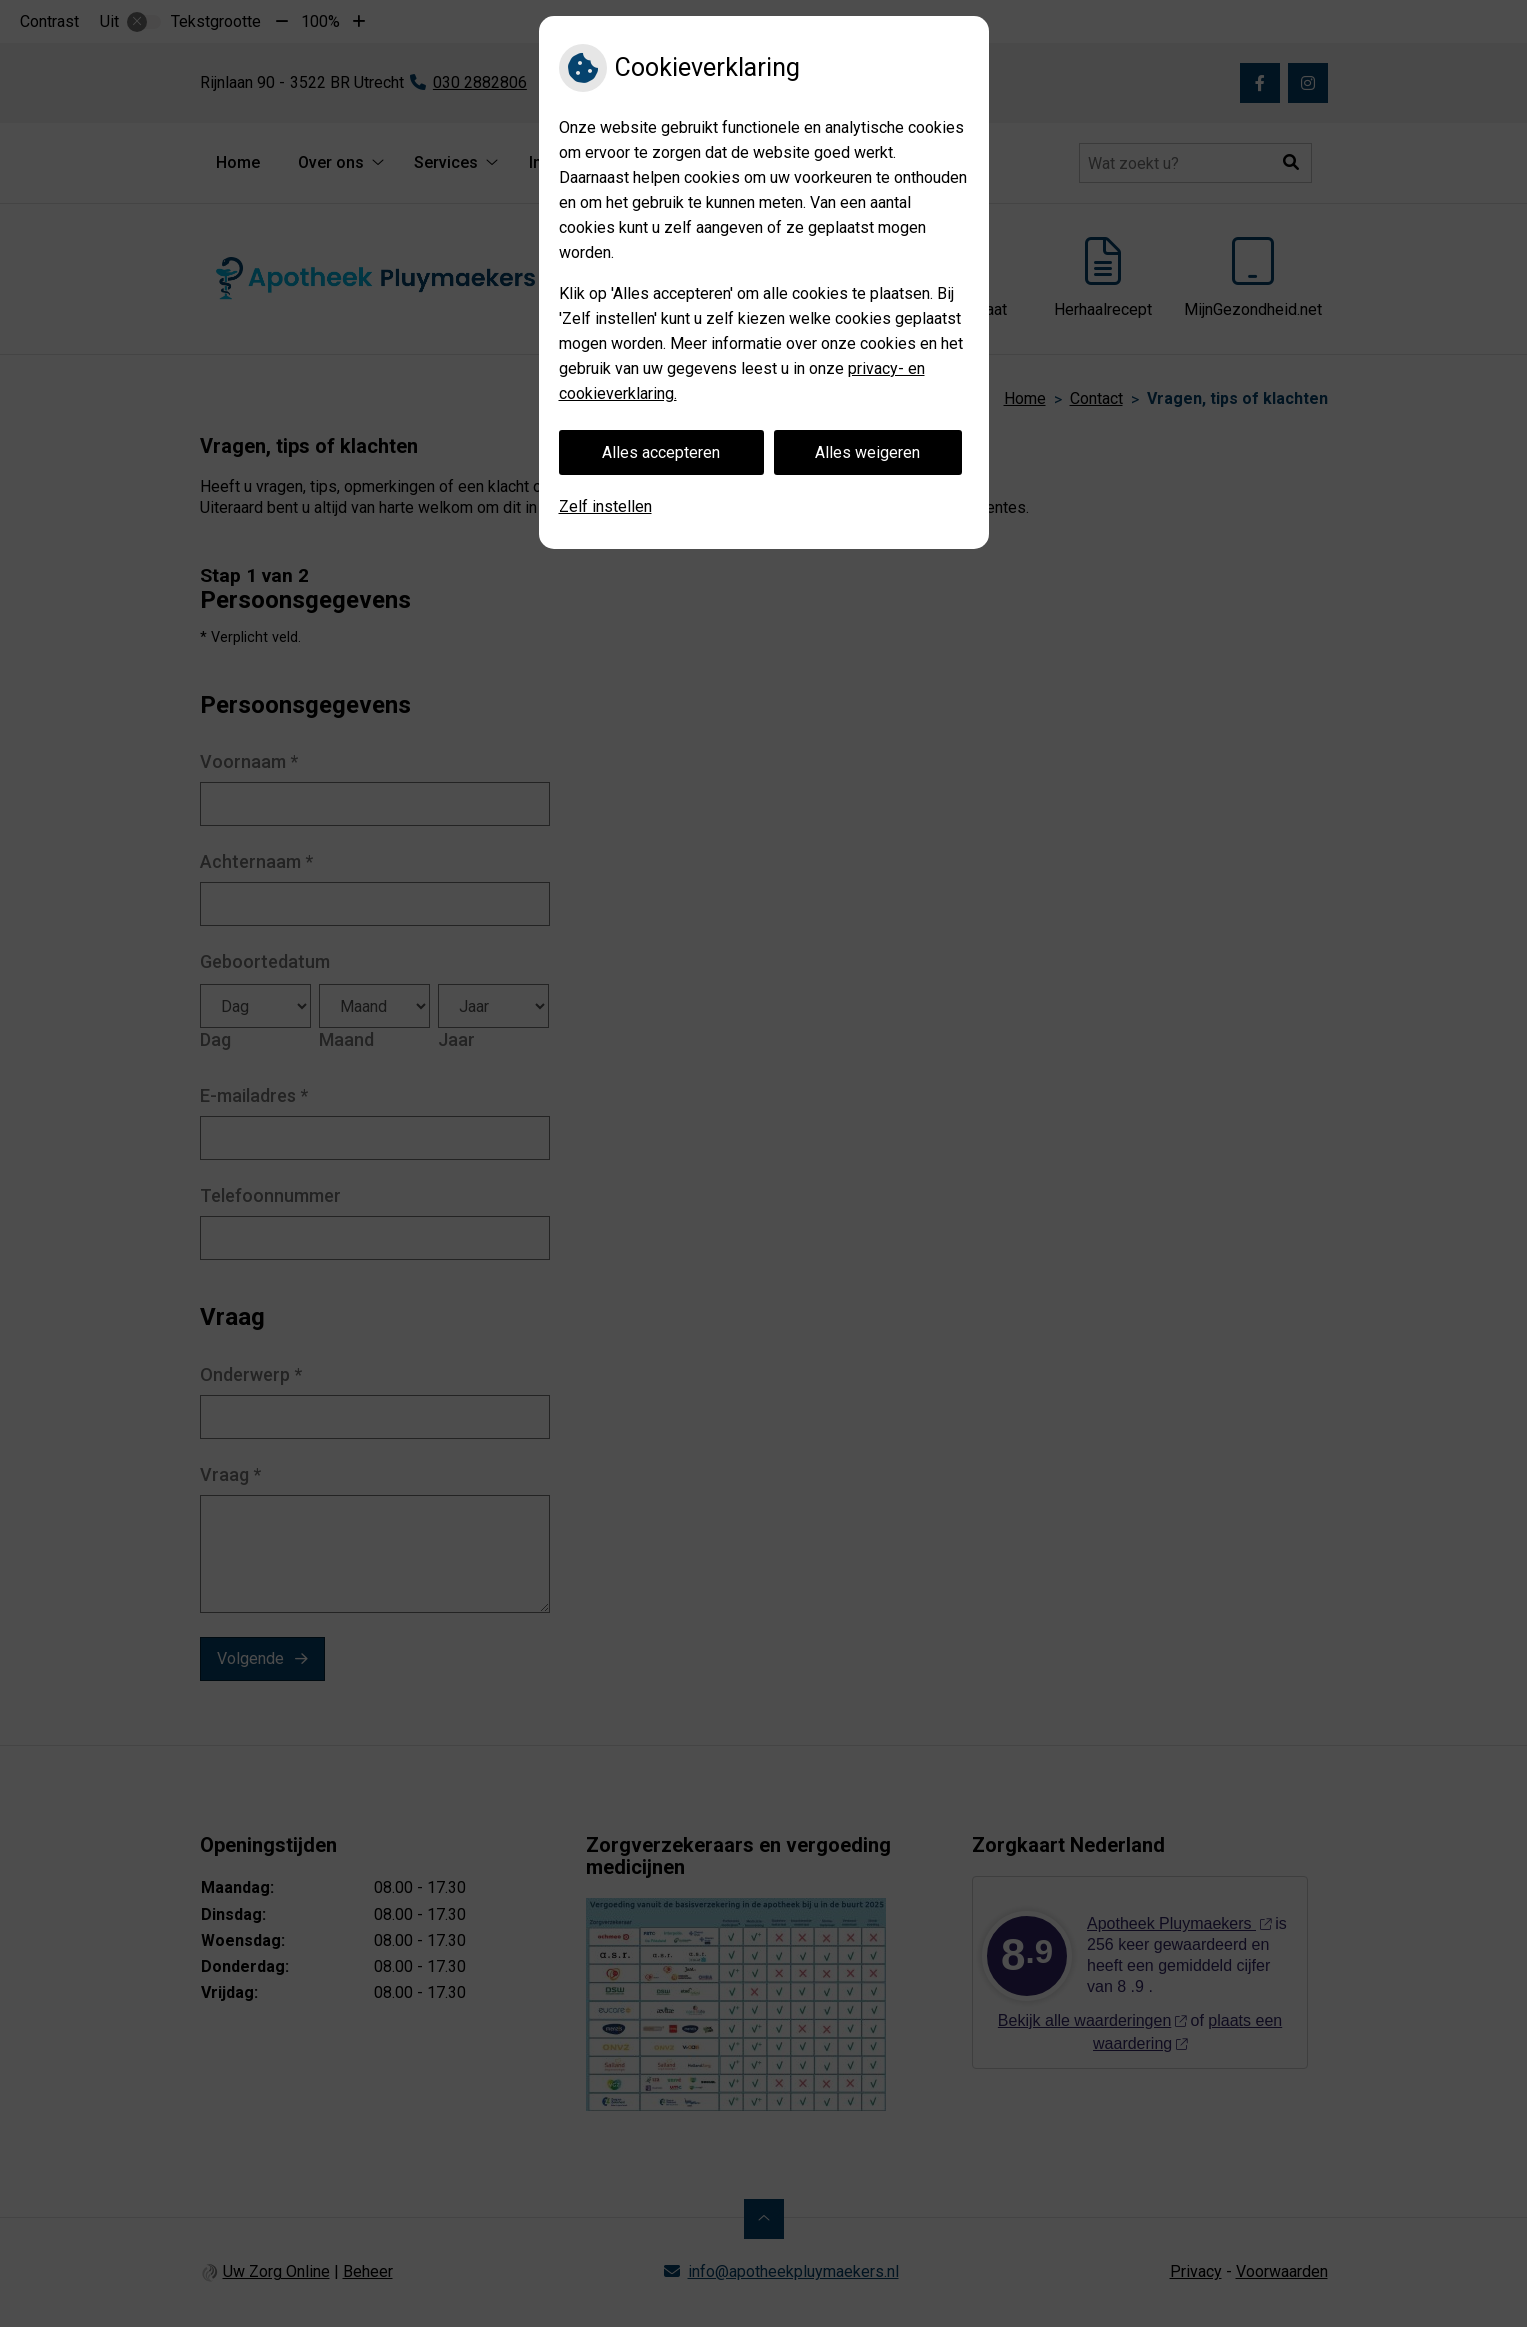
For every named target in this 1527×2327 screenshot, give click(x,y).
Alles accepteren (661, 452)
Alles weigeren (867, 452)
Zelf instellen (605, 506)
